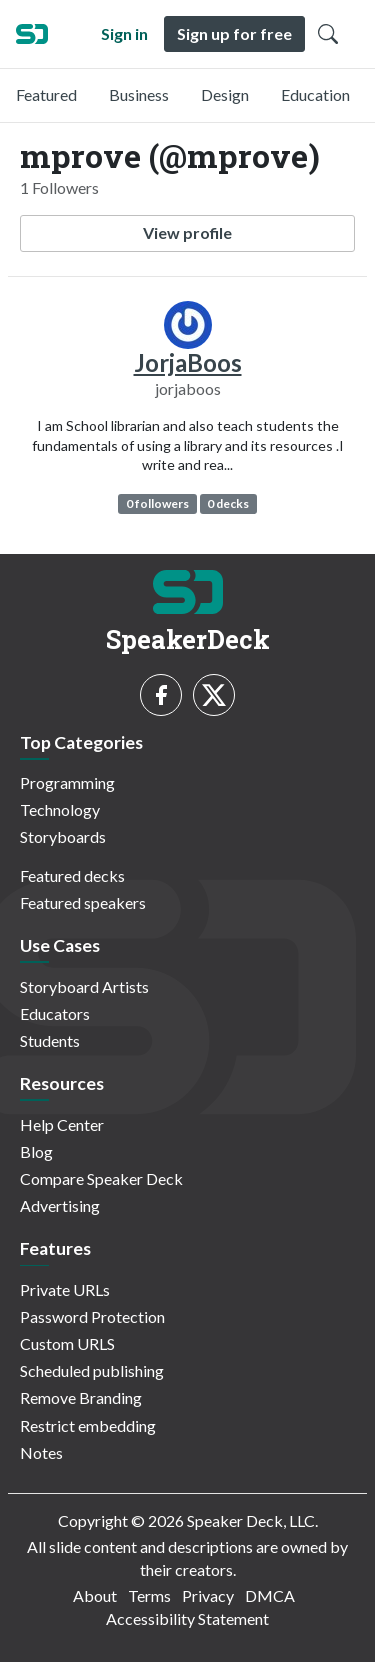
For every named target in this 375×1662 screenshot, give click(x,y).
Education (315, 94)
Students (50, 1040)
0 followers (157, 503)
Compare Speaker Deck (101, 1178)
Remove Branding (81, 1397)
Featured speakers (83, 902)
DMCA (270, 1595)
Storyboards (63, 836)
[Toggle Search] (328, 34)
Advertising (60, 1205)
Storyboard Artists (84, 986)
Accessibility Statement (187, 1618)
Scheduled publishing (92, 1370)
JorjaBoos (188, 362)
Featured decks (72, 875)
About (95, 1595)
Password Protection (92, 1316)
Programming (67, 782)
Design (225, 94)
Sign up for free (234, 33)
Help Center (62, 1124)
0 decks (228, 503)
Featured (46, 94)
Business (139, 94)
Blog (36, 1151)
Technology (60, 809)
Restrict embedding (88, 1425)
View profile (187, 232)
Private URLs (65, 1289)
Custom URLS (67, 1343)
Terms (149, 1595)
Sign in (124, 33)
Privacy (208, 1595)
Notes (41, 1452)
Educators (55, 1013)
